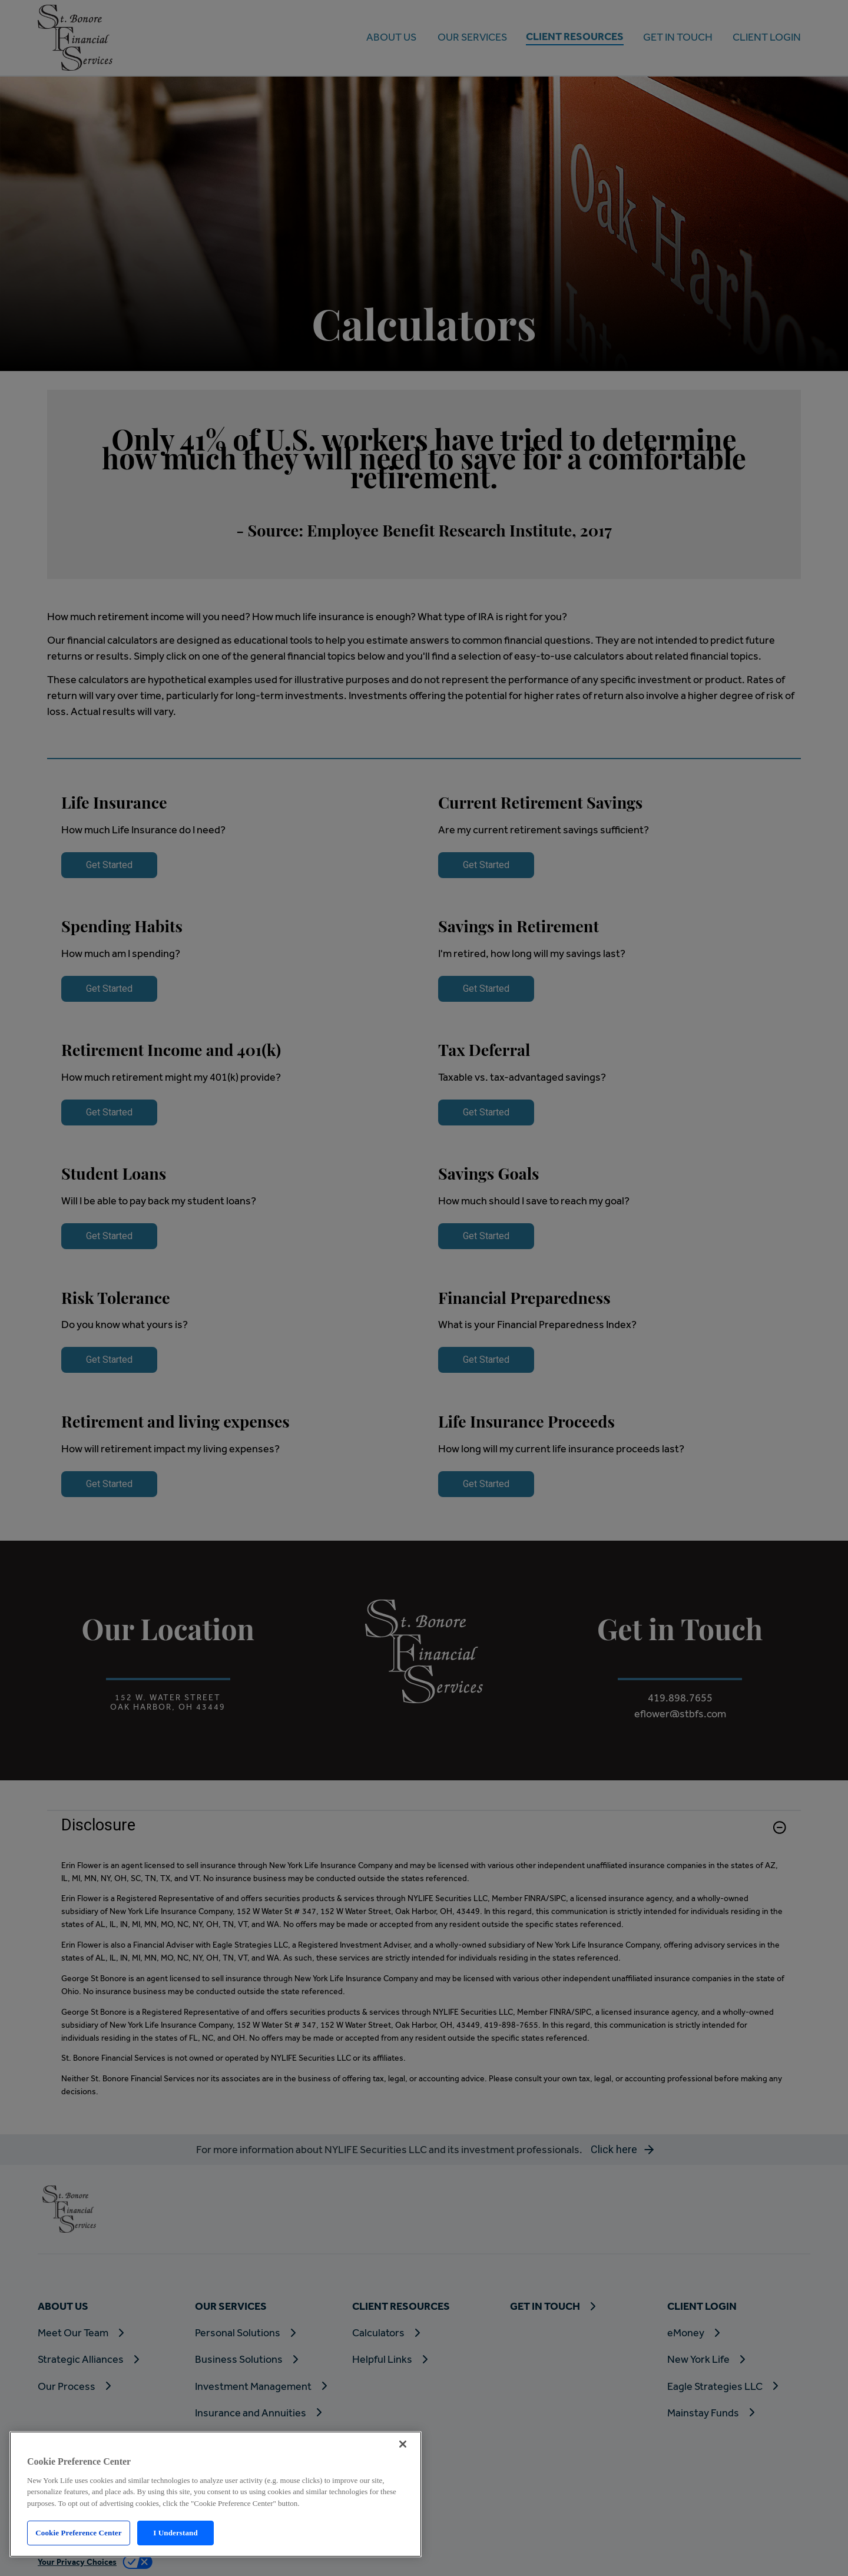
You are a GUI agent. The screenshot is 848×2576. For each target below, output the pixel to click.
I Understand (175, 2532)
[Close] (403, 2444)
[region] (215, 2494)
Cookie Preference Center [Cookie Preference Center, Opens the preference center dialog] (78, 2532)
